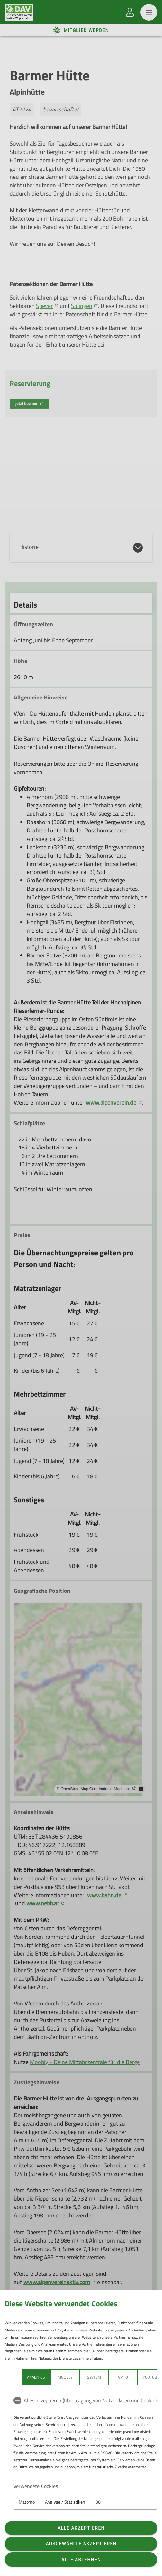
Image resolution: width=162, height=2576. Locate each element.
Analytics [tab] (36, 2377)
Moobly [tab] (65, 2377)
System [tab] (94, 2377)
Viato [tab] (123, 2377)
